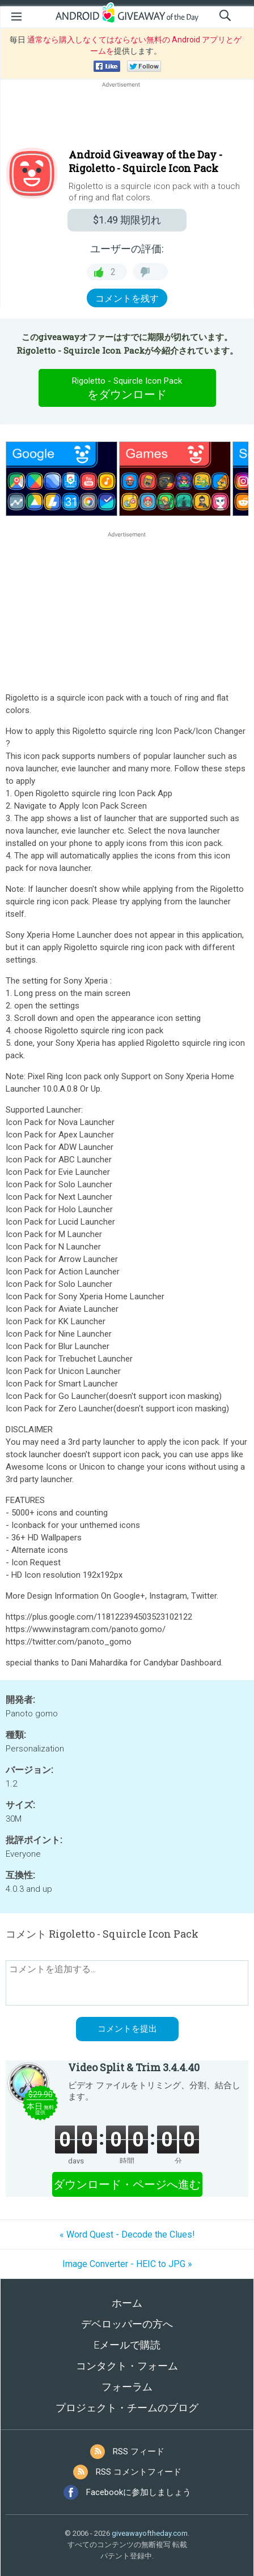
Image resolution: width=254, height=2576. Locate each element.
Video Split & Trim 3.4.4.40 (134, 2067)
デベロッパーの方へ (127, 2324)
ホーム (127, 2303)
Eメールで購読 (127, 2345)
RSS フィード (138, 2451)
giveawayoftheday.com (150, 2533)
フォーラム (127, 2387)
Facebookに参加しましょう (138, 2492)
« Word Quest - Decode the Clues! (127, 2234)
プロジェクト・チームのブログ (127, 2408)
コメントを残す (127, 298)
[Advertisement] (127, 117)
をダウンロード (127, 387)
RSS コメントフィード (138, 2472)
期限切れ (127, 220)
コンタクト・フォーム (127, 2366)
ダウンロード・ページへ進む (127, 2184)
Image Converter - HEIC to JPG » (127, 2264)
